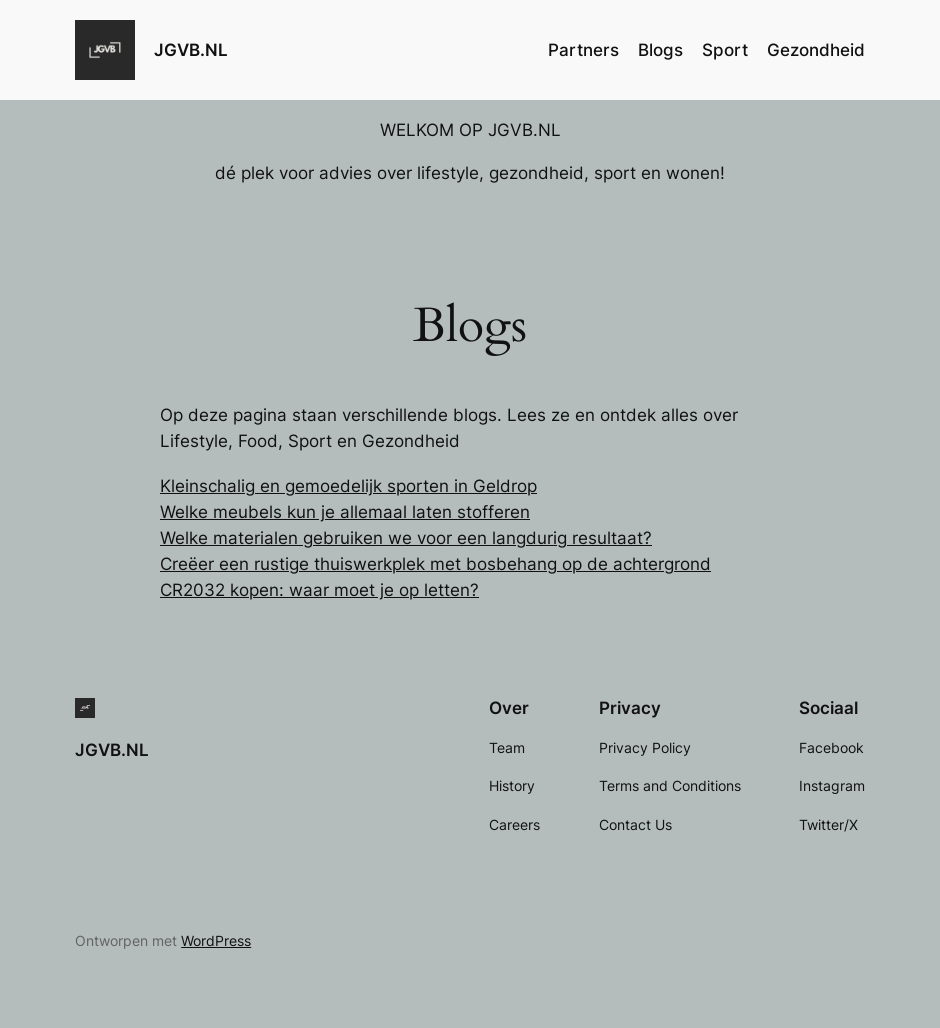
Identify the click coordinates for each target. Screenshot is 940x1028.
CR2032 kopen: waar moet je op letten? (319, 590)
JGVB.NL (191, 49)
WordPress (216, 940)
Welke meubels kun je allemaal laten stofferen (345, 512)
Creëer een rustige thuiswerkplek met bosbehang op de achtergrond (435, 564)
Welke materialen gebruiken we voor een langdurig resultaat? (406, 538)
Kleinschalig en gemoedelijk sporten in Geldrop (348, 486)
